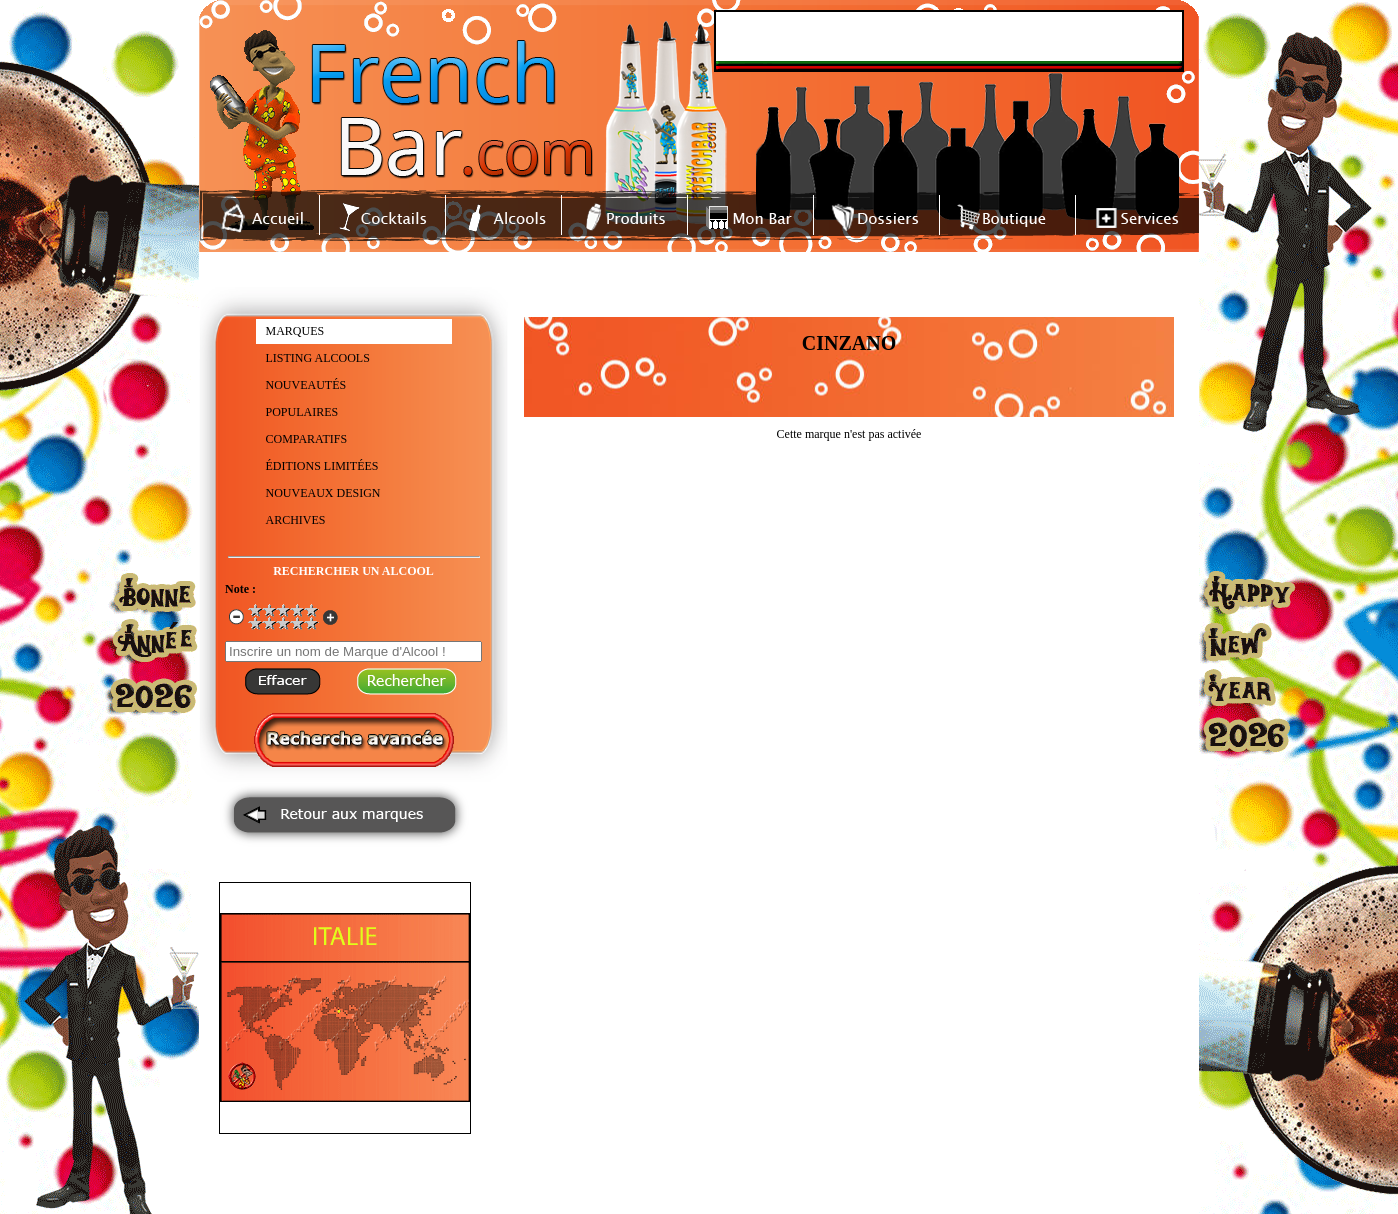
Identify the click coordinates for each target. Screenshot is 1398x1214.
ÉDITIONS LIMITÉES (322, 466)
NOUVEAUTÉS (306, 385)
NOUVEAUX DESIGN (323, 493)
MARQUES (295, 331)
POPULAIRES (302, 412)
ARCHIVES (296, 520)
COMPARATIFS (307, 439)
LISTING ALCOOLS (318, 358)
